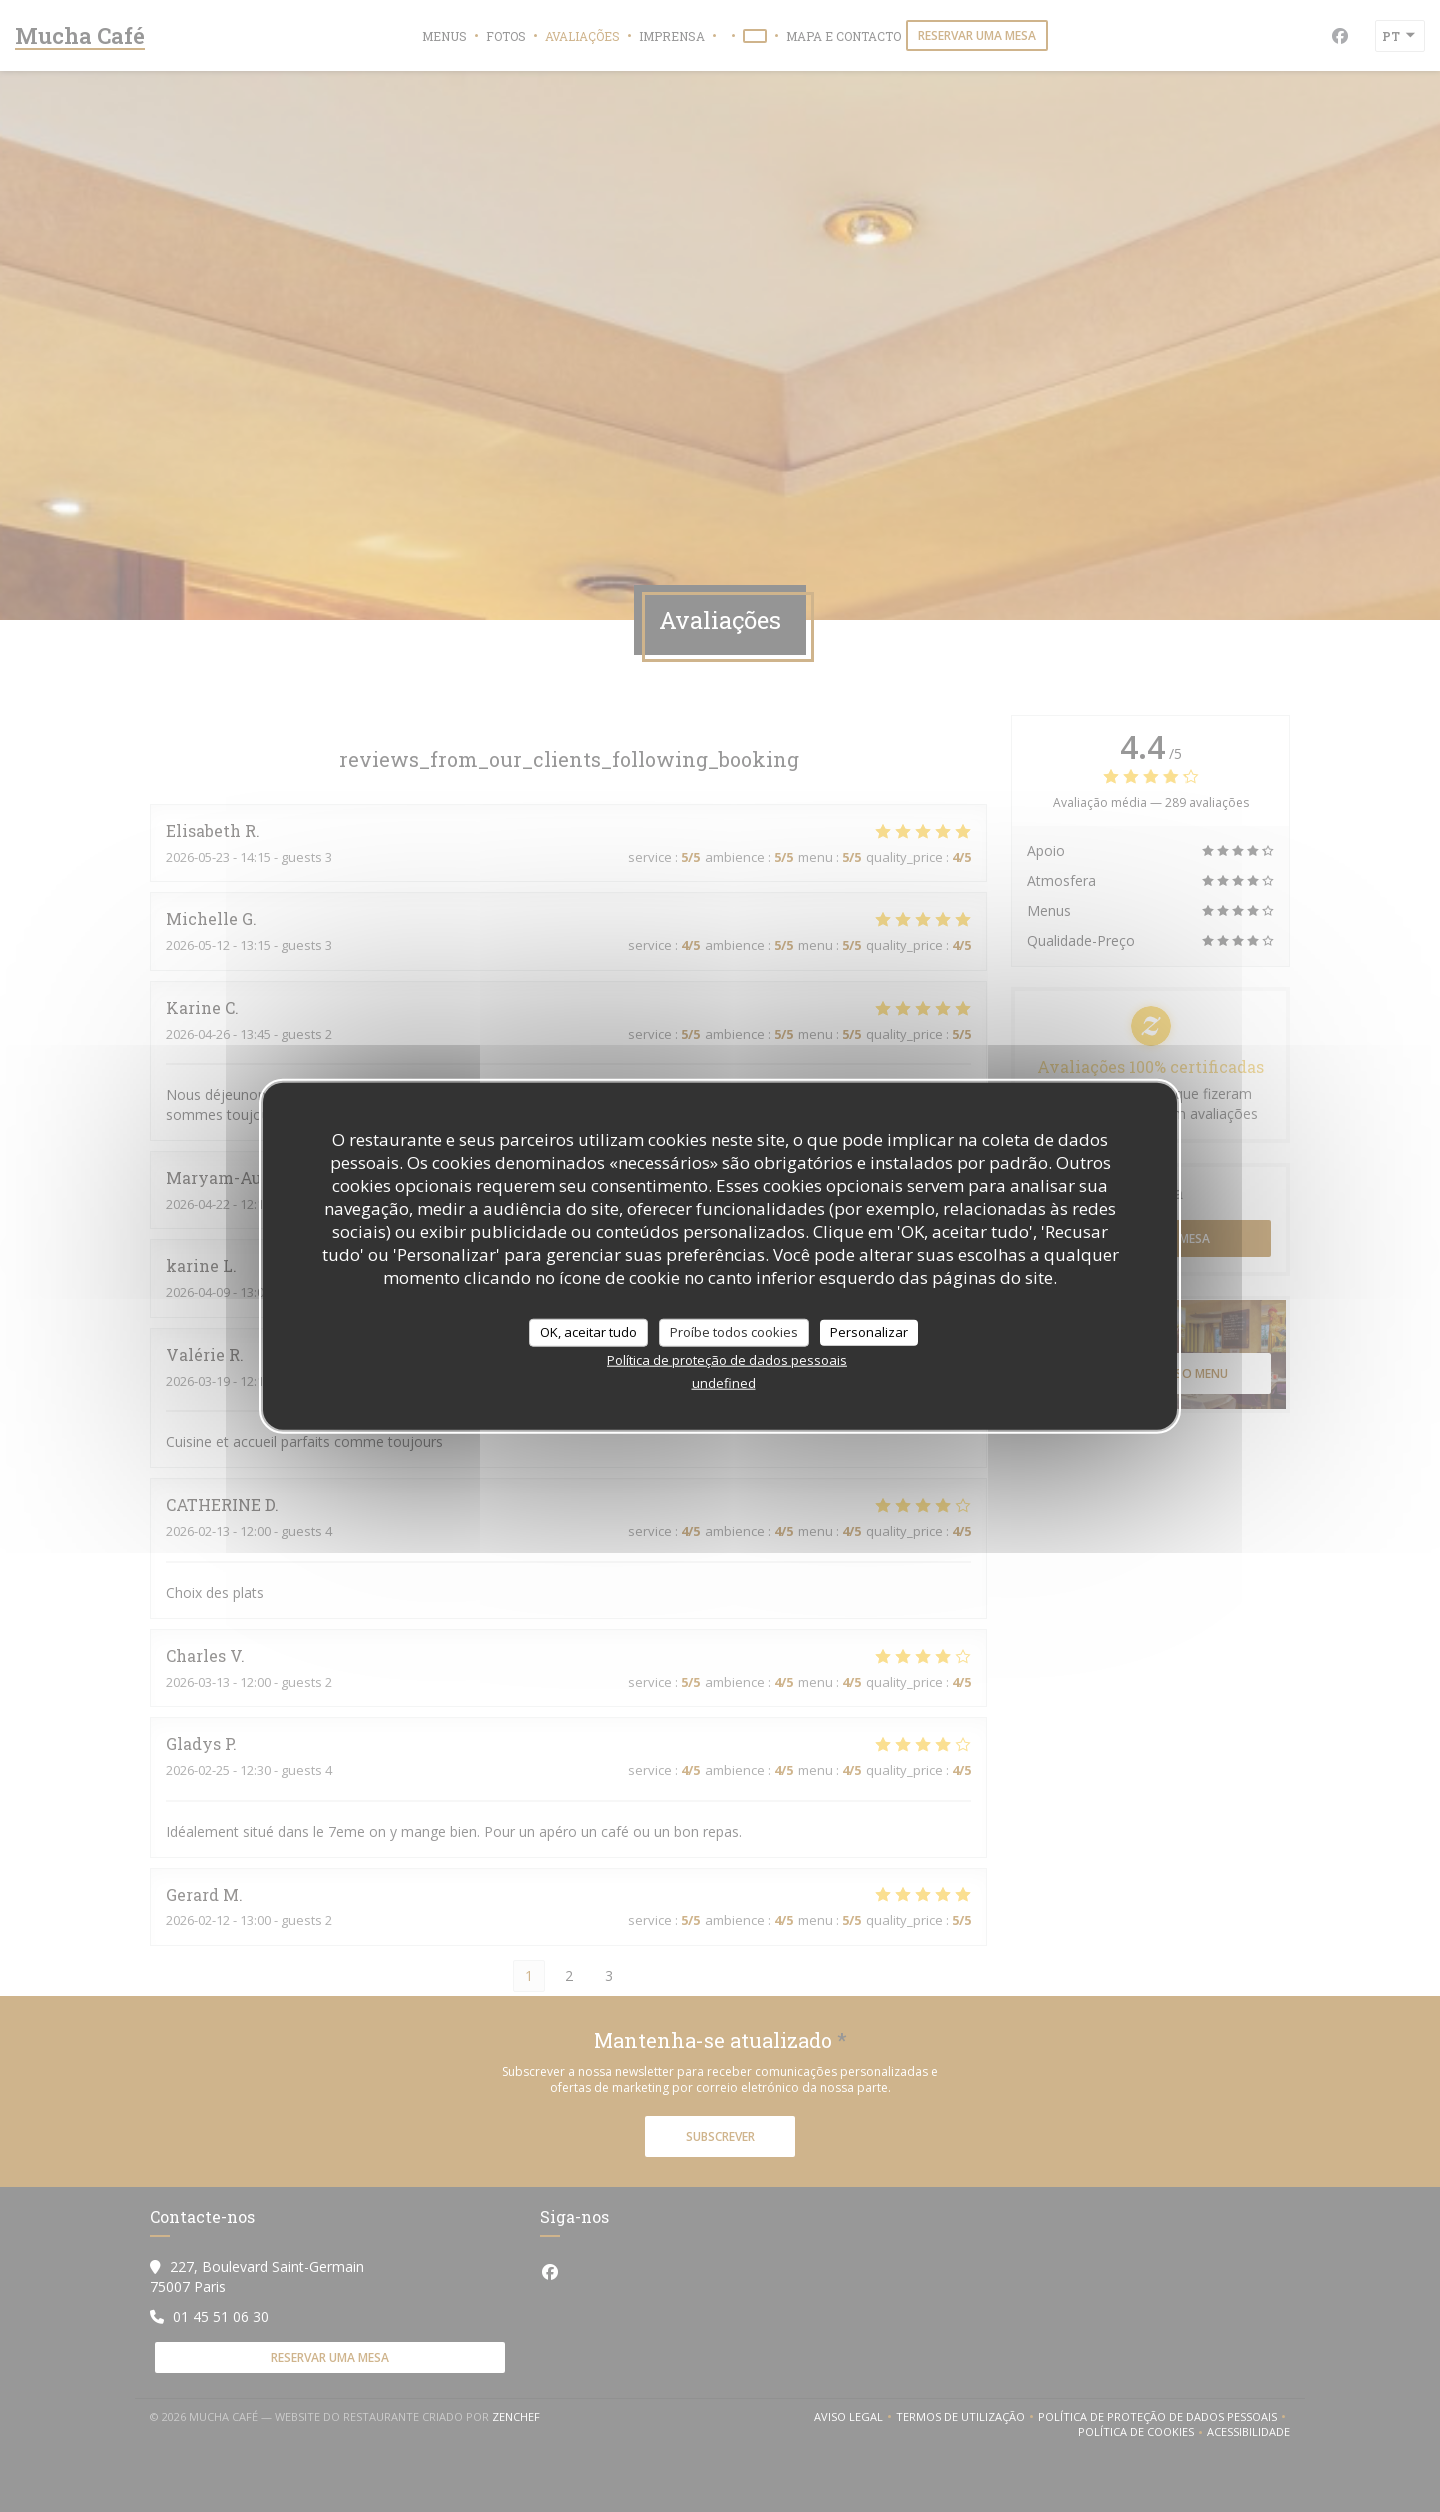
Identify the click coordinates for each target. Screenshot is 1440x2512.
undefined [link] (724, 1382)
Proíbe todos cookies (734, 1332)
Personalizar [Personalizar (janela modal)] (869, 1332)
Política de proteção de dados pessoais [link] (727, 1359)
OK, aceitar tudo (588, 1332)
